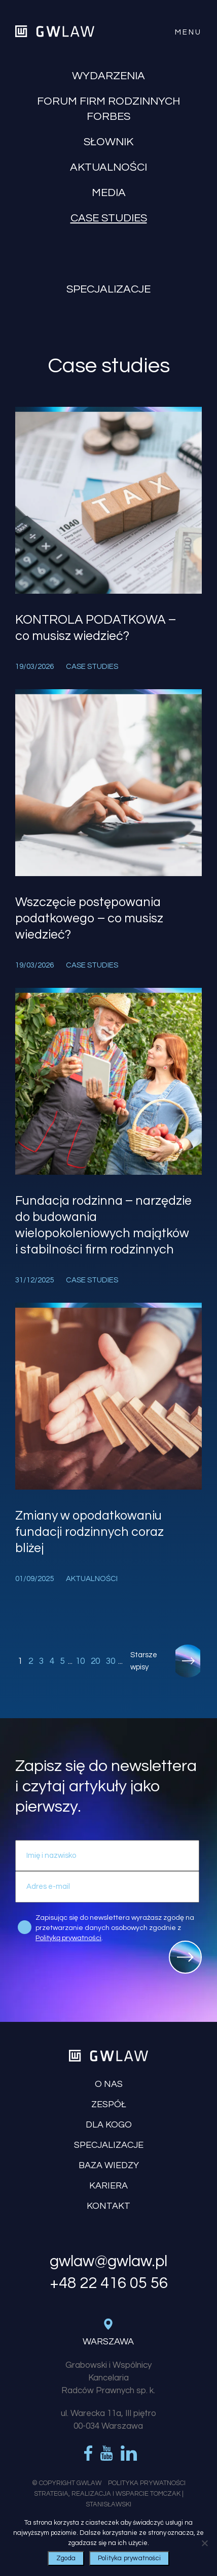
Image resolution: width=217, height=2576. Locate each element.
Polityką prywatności (68, 1938)
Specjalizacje (108, 289)
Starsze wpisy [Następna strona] (143, 1661)
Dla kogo (109, 2125)
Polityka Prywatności (147, 2483)
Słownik (108, 142)
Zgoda (66, 2558)
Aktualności (108, 167)
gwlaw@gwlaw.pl (108, 2262)
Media (109, 193)
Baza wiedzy (109, 2165)
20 (95, 1661)
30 (110, 1661)
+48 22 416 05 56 (109, 2283)
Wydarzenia (108, 76)
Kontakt (108, 2206)
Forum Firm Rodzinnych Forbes (108, 108)
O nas (109, 2084)
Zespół (108, 2104)
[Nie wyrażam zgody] (204, 2543)
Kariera (108, 2186)
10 (80, 1661)
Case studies (108, 218)
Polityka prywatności (129, 2558)
